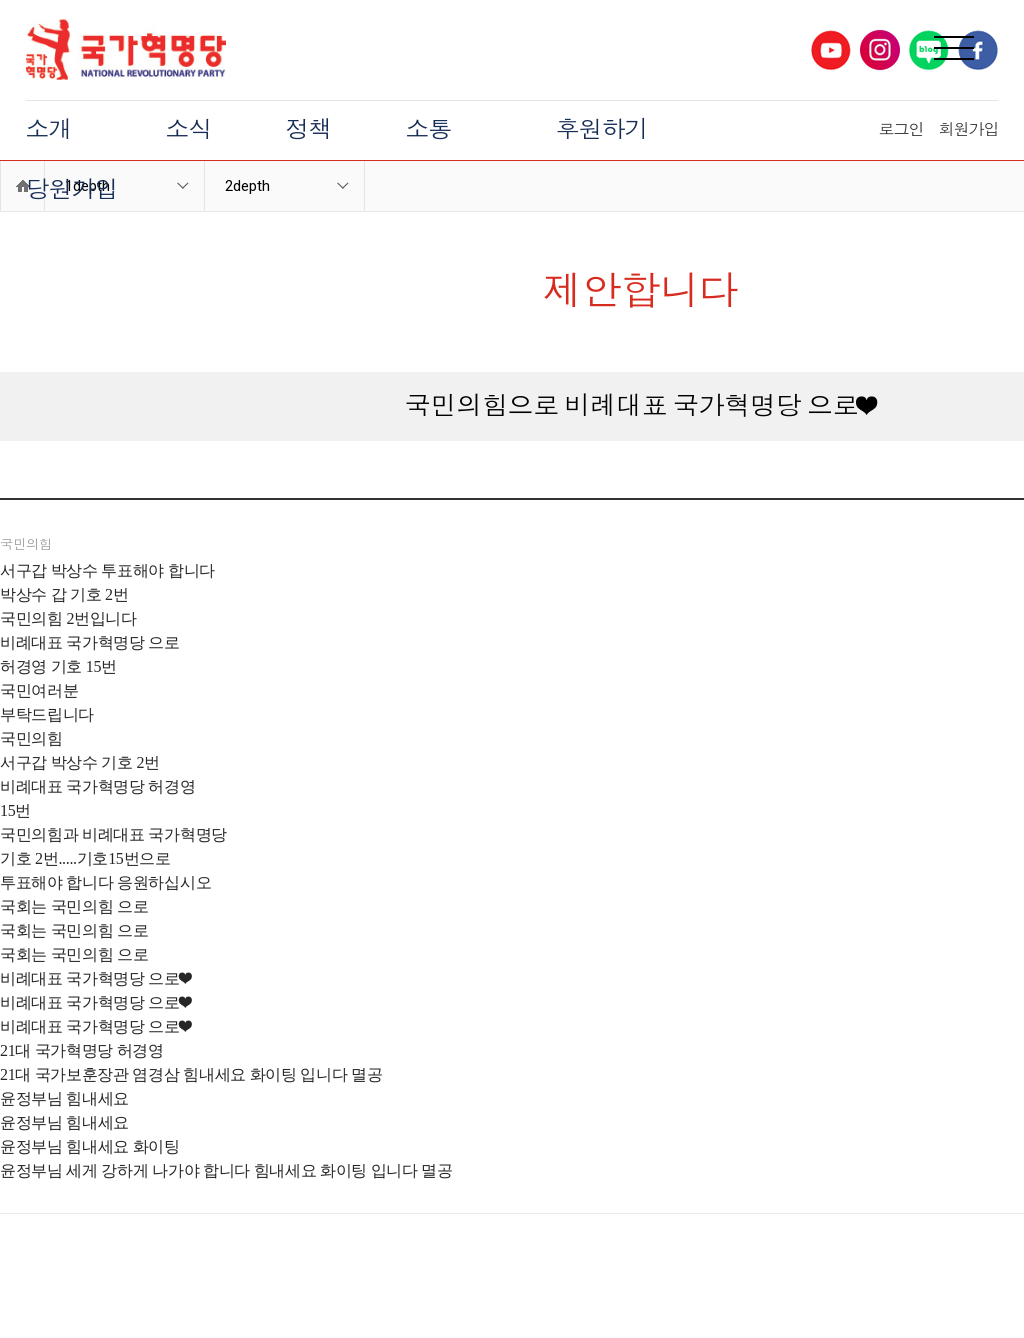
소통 (429, 130)
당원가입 (72, 190)
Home (22, 186)
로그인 (900, 129)
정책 (309, 130)
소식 (189, 130)
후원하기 (602, 130)
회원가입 (968, 129)
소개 (49, 130)
